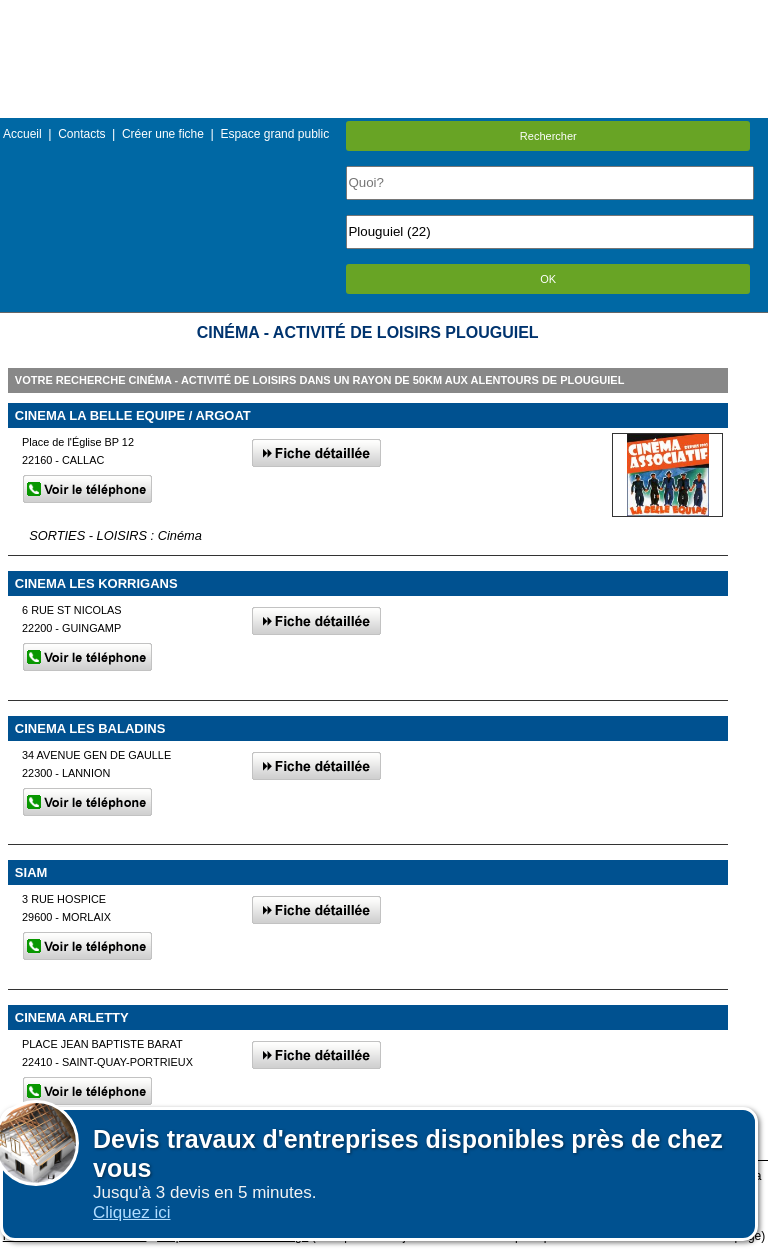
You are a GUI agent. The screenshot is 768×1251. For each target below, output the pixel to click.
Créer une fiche (163, 134)
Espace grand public (274, 134)
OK (548, 279)
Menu (384, 14)
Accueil (22, 134)
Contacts (81, 134)
